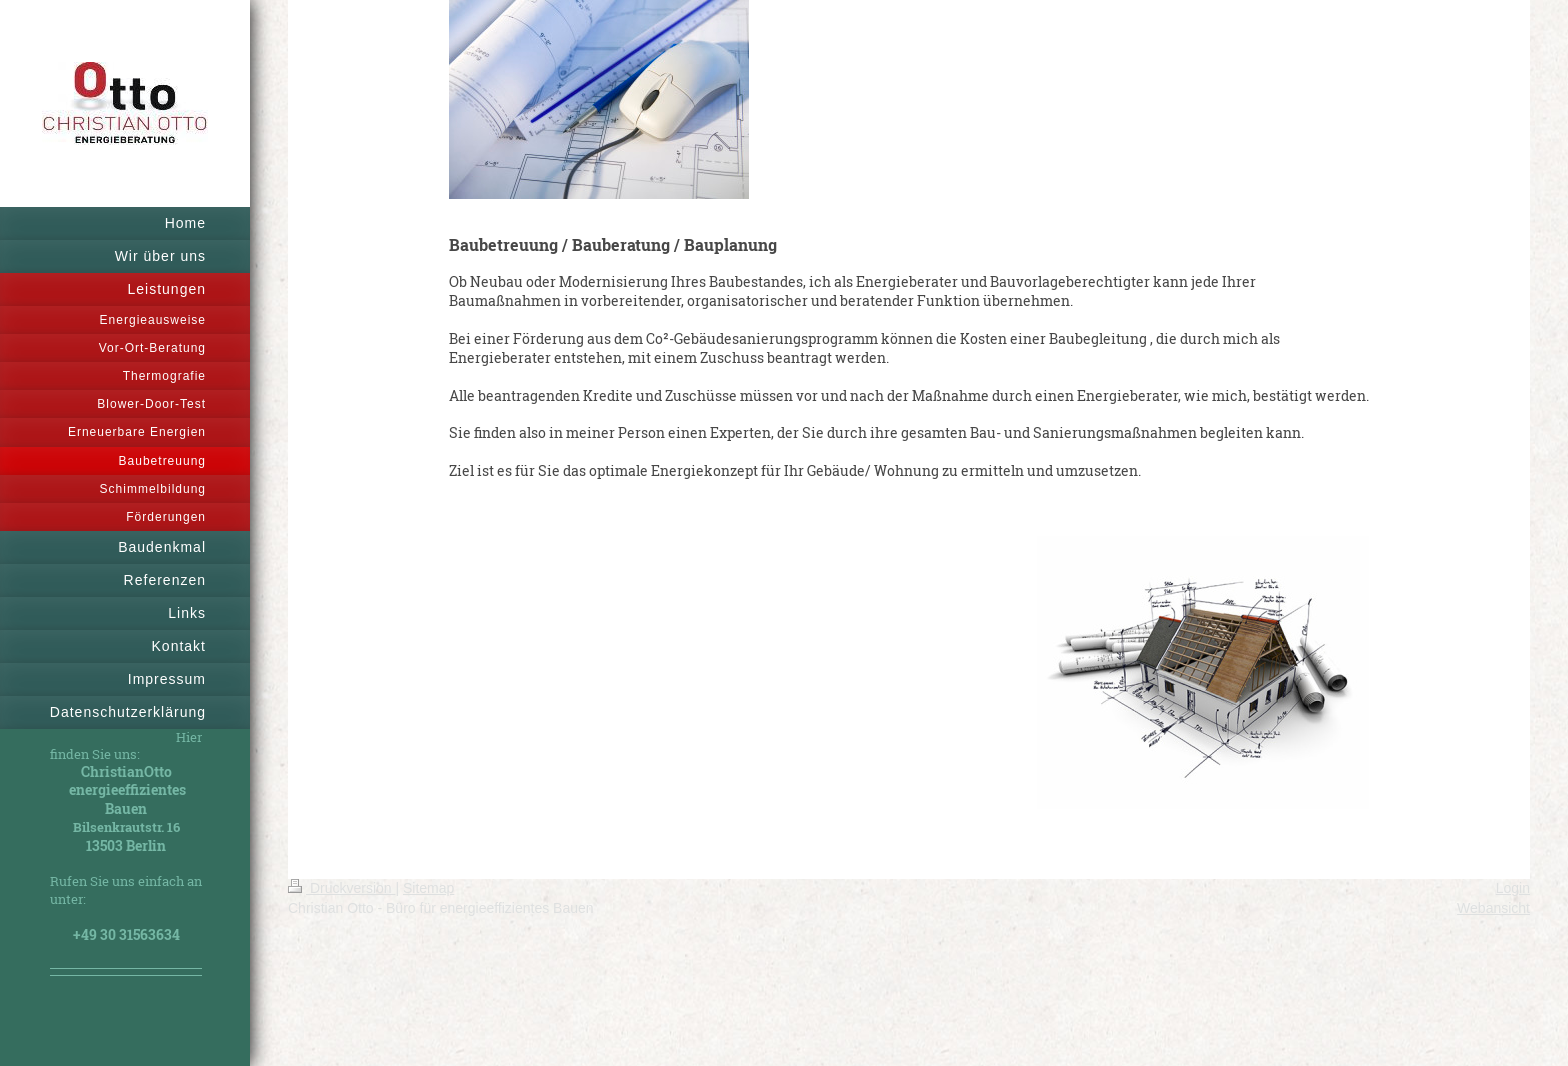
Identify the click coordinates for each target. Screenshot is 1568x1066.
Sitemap (428, 888)
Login (1513, 888)
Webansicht (1493, 908)
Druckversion (341, 888)
